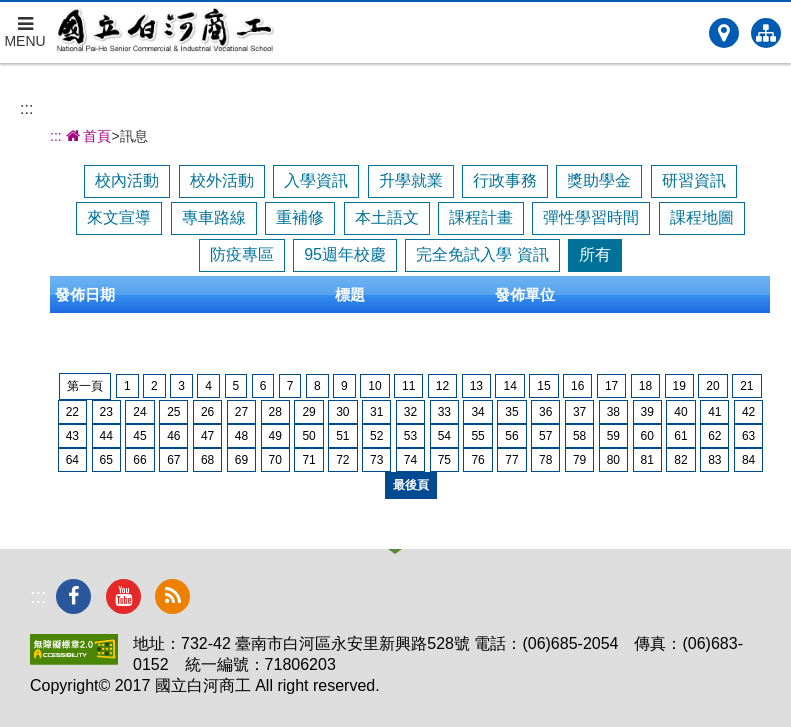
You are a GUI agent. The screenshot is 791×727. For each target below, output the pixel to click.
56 (511, 436)
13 (476, 386)
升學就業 (411, 180)
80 (613, 460)
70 (275, 460)
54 (444, 436)
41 (714, 412)
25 (173, 412)
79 (579, 460)
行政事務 (505, 180)
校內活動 (127, 180)
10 (374, 386)
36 (545, 412)
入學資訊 (316, 180)
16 (577, 386)
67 (173, 460)
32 (410, 412)
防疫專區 (242, 254)
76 (477, 460)
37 (579, 412)
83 (714, 460)
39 (647, 412)
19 (679, 386)
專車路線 (214, 217)
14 (509, 386)
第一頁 (85, 386)
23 (106, 412)
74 (410, 460)
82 (680, 460)
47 (207, 436)
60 (647, 436)
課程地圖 (702, 217)
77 (511, 460)
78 (545, 460)
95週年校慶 (345, 254)
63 (748, 436)
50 (308, 436)
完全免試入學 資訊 (482, 254)
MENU (25, 25)
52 (376, 436)
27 (241, 412)
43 (72, 436)
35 (511, 412)
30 (342, 412)
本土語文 (387, 217)
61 (680, 436)
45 (139, 436)
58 (579, 436)
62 (714, 436)
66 (139, 460)
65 (106, 460)
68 (207, 460)
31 (376, 412)
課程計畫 (481, 217)
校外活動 (222, 180)
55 (477, 436)
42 (748, 412)
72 (342, 460)
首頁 (87, 136)
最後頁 (411, 485)
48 (241, 436)
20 (712, 386)
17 (611, 386)
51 (342, 436)
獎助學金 (599, 180)
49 (275, 436)
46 (173, 436)
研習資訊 (694, 180)
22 (72, 412)
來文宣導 (119, 217)
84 (748, 460)
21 (746, 386)
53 (410, 436)
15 (543, 386)
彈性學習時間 (591, 217)
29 (308, 412)
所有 (595, 254)
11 (408, 386)
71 (308, 460)
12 (442, 386)
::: (26, 108)
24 (139, 412)
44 (106, 436)
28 (275, 412)
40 (680, 412)
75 (444, 460)
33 (444, 412)
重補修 (300, 217)
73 (376, 460)
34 (477, 412)
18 (645, 386)
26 (207, 412)
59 (613, 436)
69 (241, 460)
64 (72, 460)
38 (613, 412)
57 (545, 436)
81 (647, 460)
